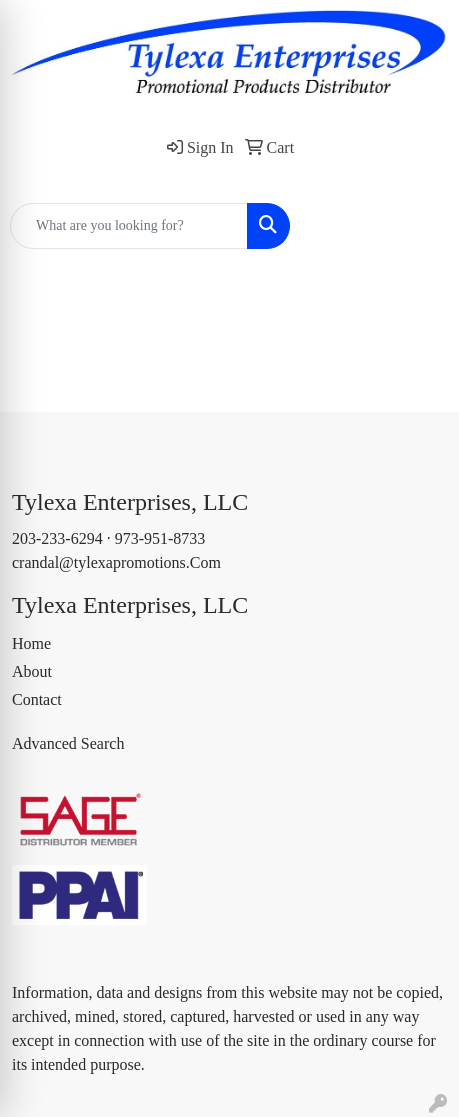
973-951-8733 (160, 538)
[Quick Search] (129, 226)
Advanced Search (68, 743)
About (32, 671)
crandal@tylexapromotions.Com (116, 562)
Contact (37, 699)
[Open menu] (419, 226)
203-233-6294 (57, 538)
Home (31, 643)
